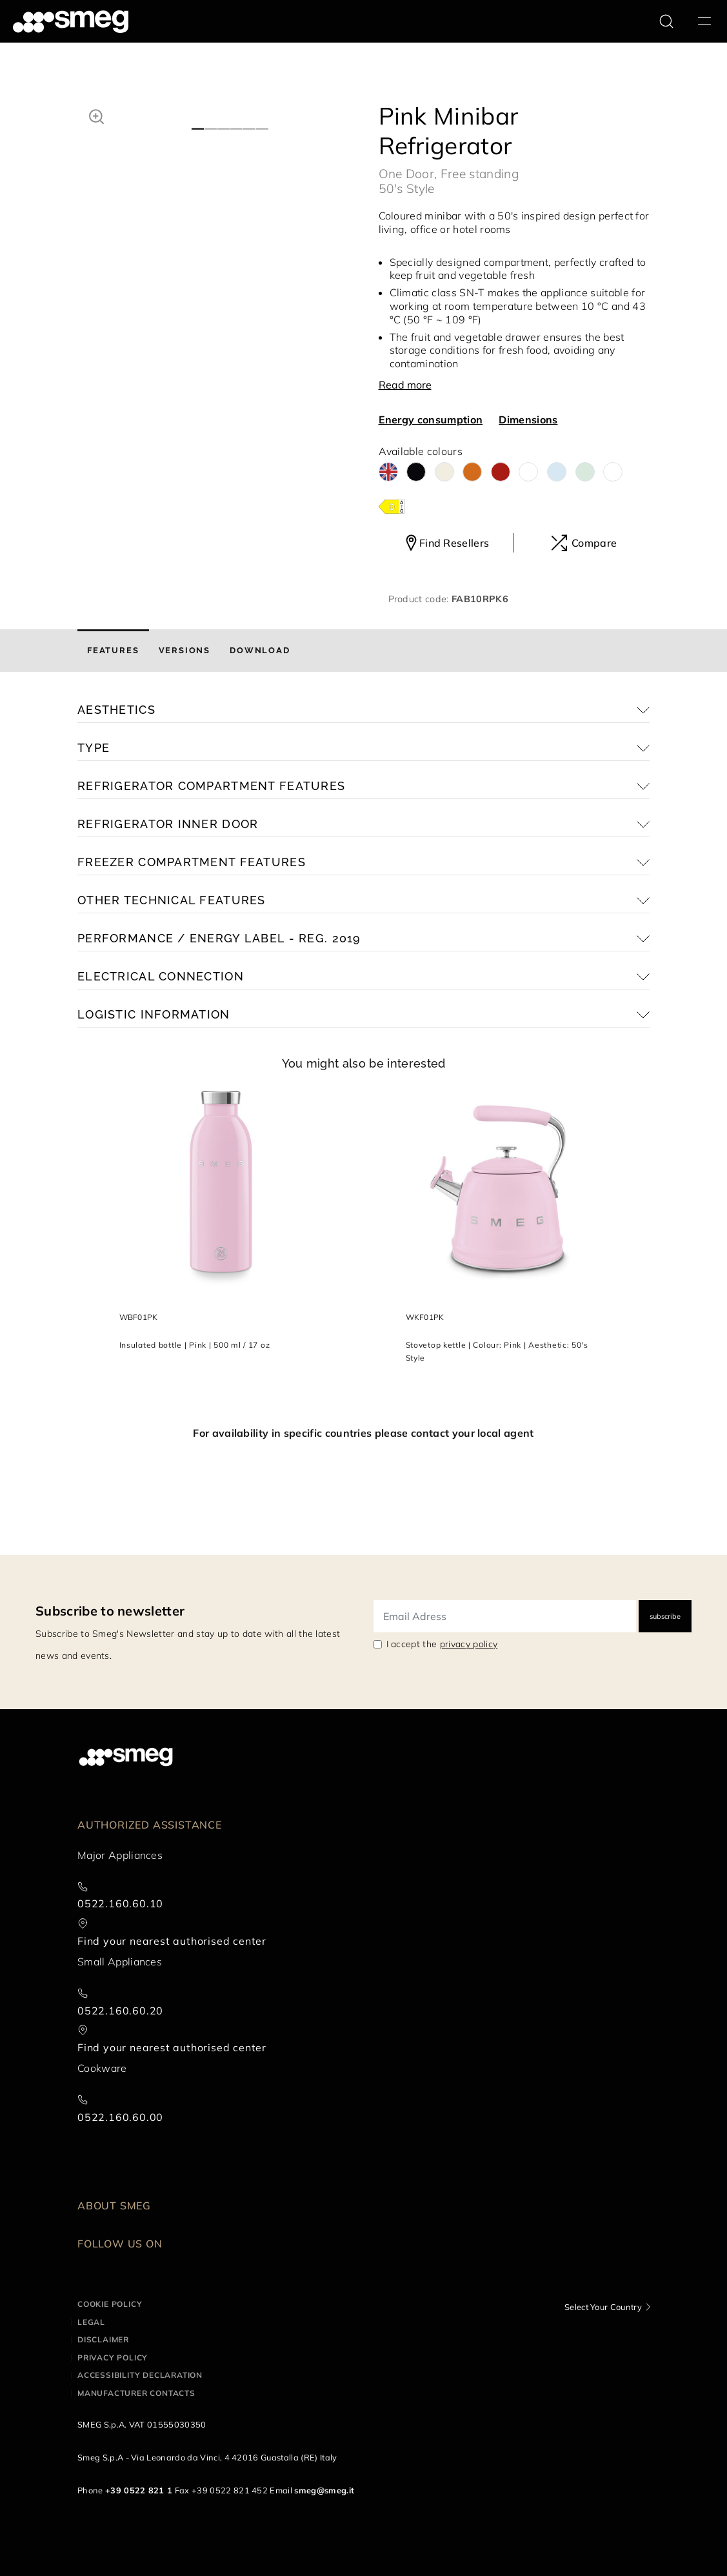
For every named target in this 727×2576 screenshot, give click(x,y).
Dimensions (528, 419)
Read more (405, 384)
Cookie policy (109, 2304)
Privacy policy (112, 2357)
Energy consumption (431, 419)
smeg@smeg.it (324, 2490)
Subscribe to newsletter (109, 1611)
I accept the (442, 1644)
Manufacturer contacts (136, 2393)
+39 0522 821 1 (138, 2490)
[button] (96, 115)
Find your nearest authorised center (171, 1940)
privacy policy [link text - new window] (468, 1644)
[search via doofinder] (666, 21)
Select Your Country (603, 2307)
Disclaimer (103, 2339)
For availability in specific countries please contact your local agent (363, 1432)
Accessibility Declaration (140, 2375)
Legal (91, 2322)
